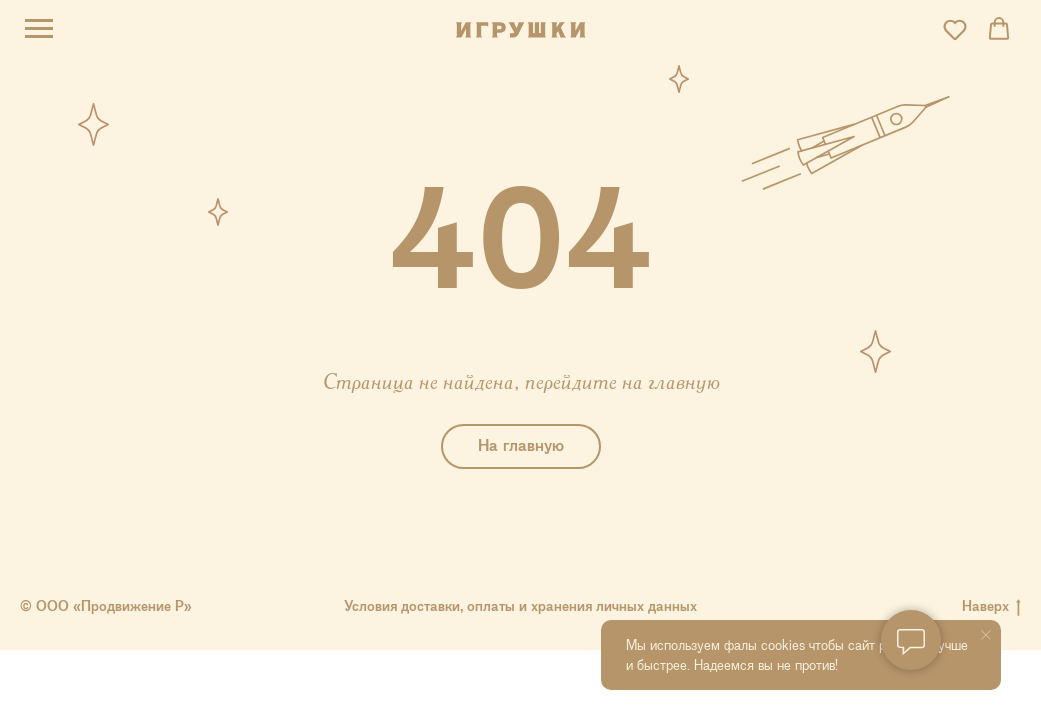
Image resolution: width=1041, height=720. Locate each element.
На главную (521, 445)
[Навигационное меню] (39, 29)
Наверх (991, 606)
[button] (955, 29)
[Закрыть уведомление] (986, 635)
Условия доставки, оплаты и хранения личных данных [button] (520, 606)
